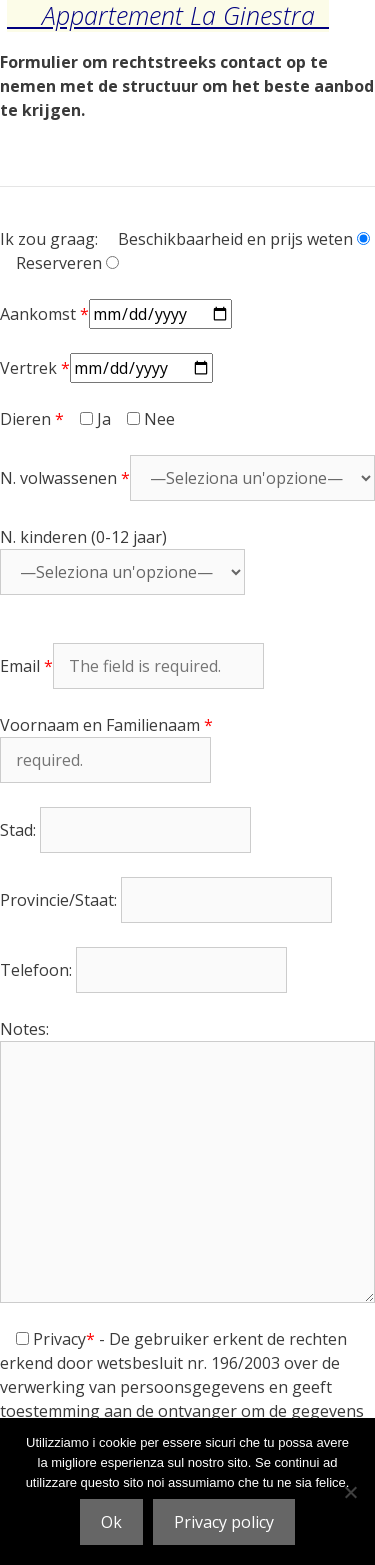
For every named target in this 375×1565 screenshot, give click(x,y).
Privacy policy (224, 1522)
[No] (350, 1492)
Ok (111, 1522)
